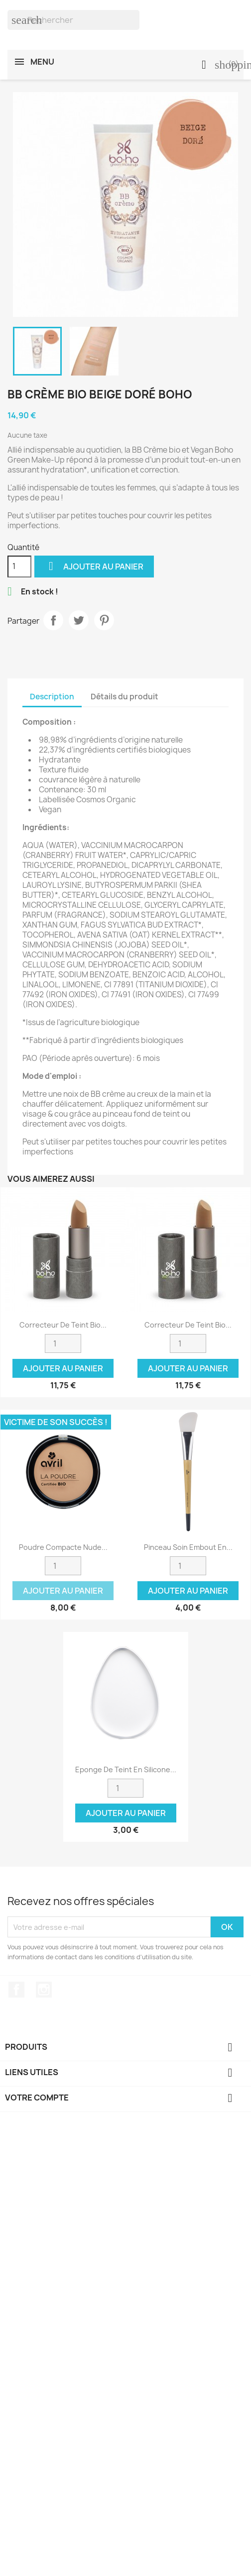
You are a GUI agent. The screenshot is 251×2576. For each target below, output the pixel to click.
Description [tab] (52, 696)
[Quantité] (19, 566)
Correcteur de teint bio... (63, 1325)
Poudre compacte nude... (63, 1547)
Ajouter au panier (94, 566)
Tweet (79, 620)
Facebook (16, 1990)
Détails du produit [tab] (124, 696)
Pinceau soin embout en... (188, 1547)
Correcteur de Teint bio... (188, 1325)
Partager (53, 620)
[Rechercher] (73, 20)
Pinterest (104, 620)
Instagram (44, 1990)
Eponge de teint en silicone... (125, 1769)
